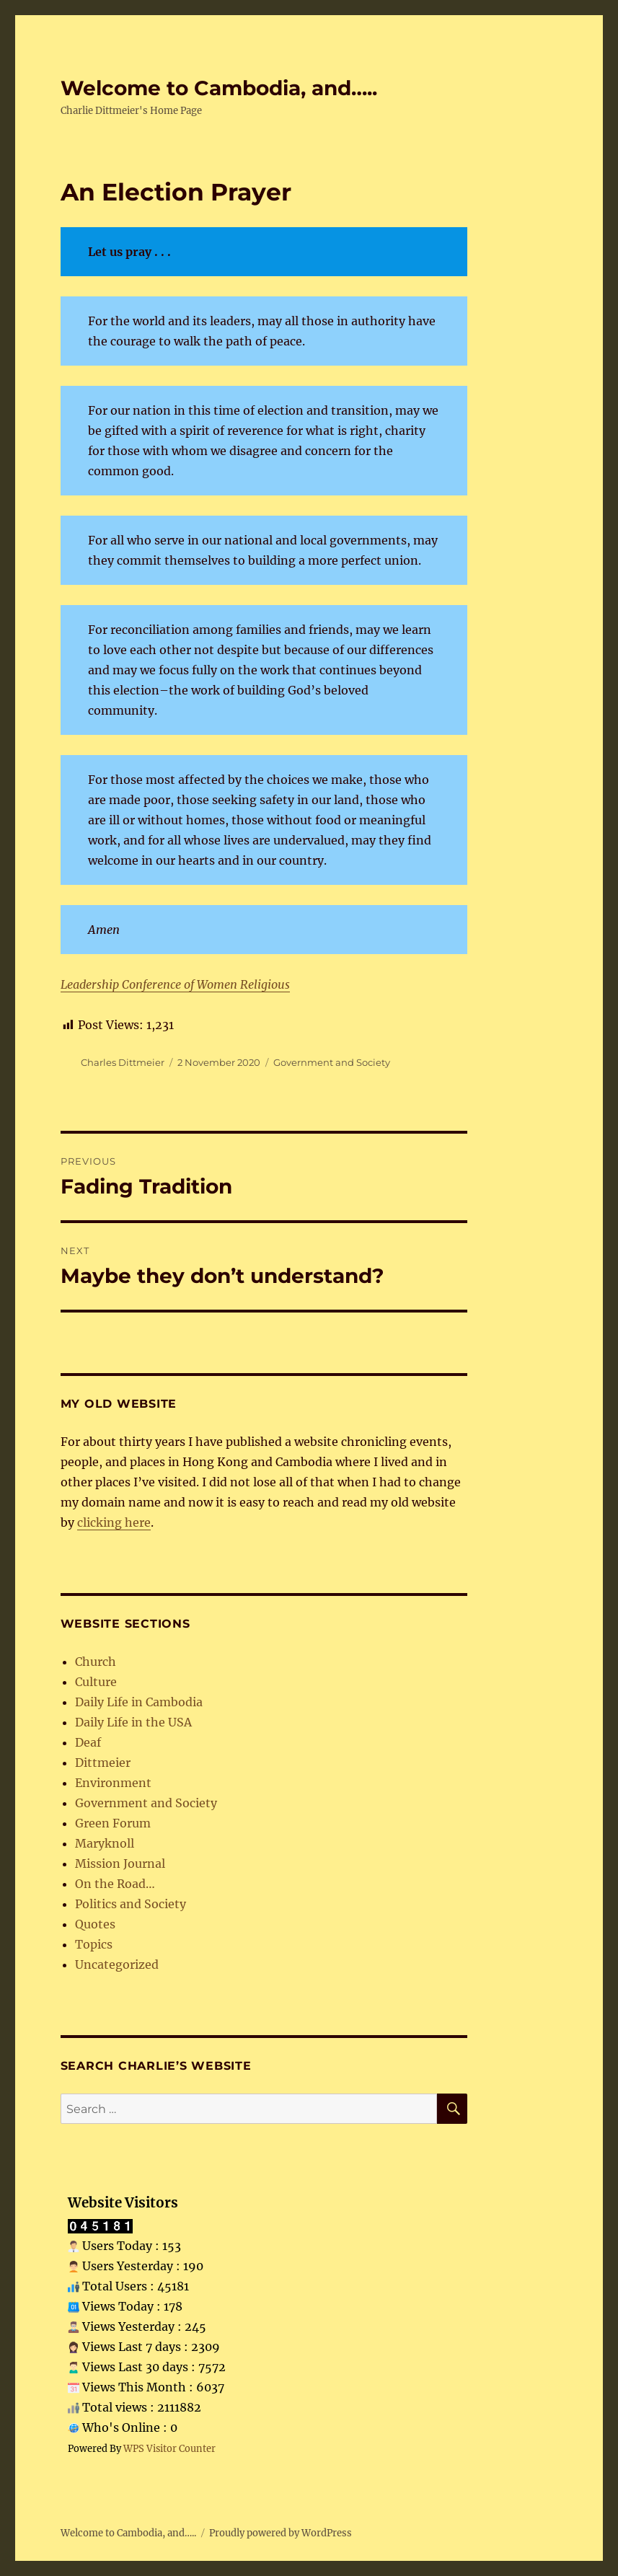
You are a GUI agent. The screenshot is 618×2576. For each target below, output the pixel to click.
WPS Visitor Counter (169, 2448)
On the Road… (115, 1883)
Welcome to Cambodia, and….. (219, 88)
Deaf (88, 1742)
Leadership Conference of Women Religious (175, 984)
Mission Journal (120, 1863)
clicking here (114, 1522)
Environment (113, 1783)
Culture (96, 1682)
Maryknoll (104, 1843)
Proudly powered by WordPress (280, 2533)
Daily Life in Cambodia (139, 1702)
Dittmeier (103, 1762)
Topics (93, 1944)
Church (95, 1661)
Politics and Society (130, 1904)
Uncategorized (117, 1964)
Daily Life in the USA (133, 1722)
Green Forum (113, 1823)
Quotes (95, 1924)
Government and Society (331, 1062)
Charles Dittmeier (122, 1062)
